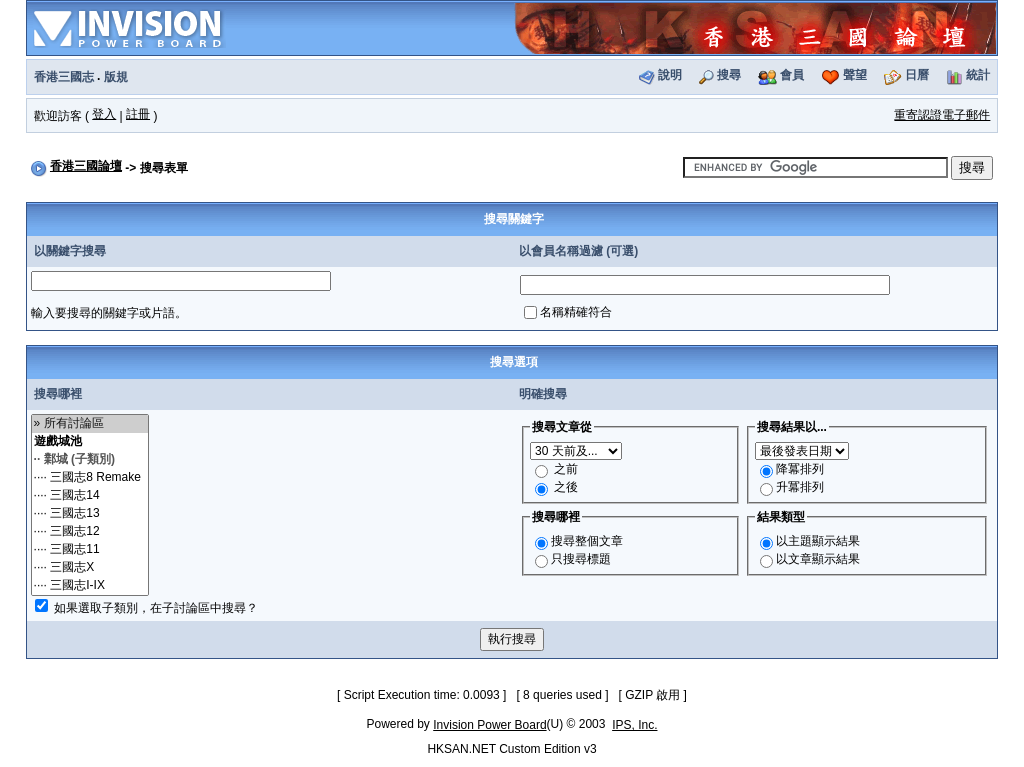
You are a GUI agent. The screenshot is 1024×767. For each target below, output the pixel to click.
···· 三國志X (90, 568)
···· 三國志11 (90, 550)
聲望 (855, 75)
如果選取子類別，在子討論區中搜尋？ (156, 608)
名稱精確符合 (576, 312)
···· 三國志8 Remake (90, 478)
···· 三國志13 (90, 514)
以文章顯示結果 (818, 559)
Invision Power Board (489, 725)
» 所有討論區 (90, 424)
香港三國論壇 (86, 166)
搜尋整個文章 (587, 541)
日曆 (917, 75)
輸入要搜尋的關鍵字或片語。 (109, 313)
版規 (116, 77)
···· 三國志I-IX (90, 586)
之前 (566, 469)
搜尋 (729, 75)
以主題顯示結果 (818, 541)
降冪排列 (800, 469)
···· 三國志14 (90, 496)
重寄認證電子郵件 (942, 115)
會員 (792, 75)
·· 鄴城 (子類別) (90, 460)
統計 (978, 75)
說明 (670, 75)
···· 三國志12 (90, 532)
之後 (566, 487)
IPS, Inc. (634, 725)
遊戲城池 (90, 442)
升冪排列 (800, 487)
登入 (104, 114)
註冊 (138, 114)
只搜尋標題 (581, 559)
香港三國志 (64, 77)
